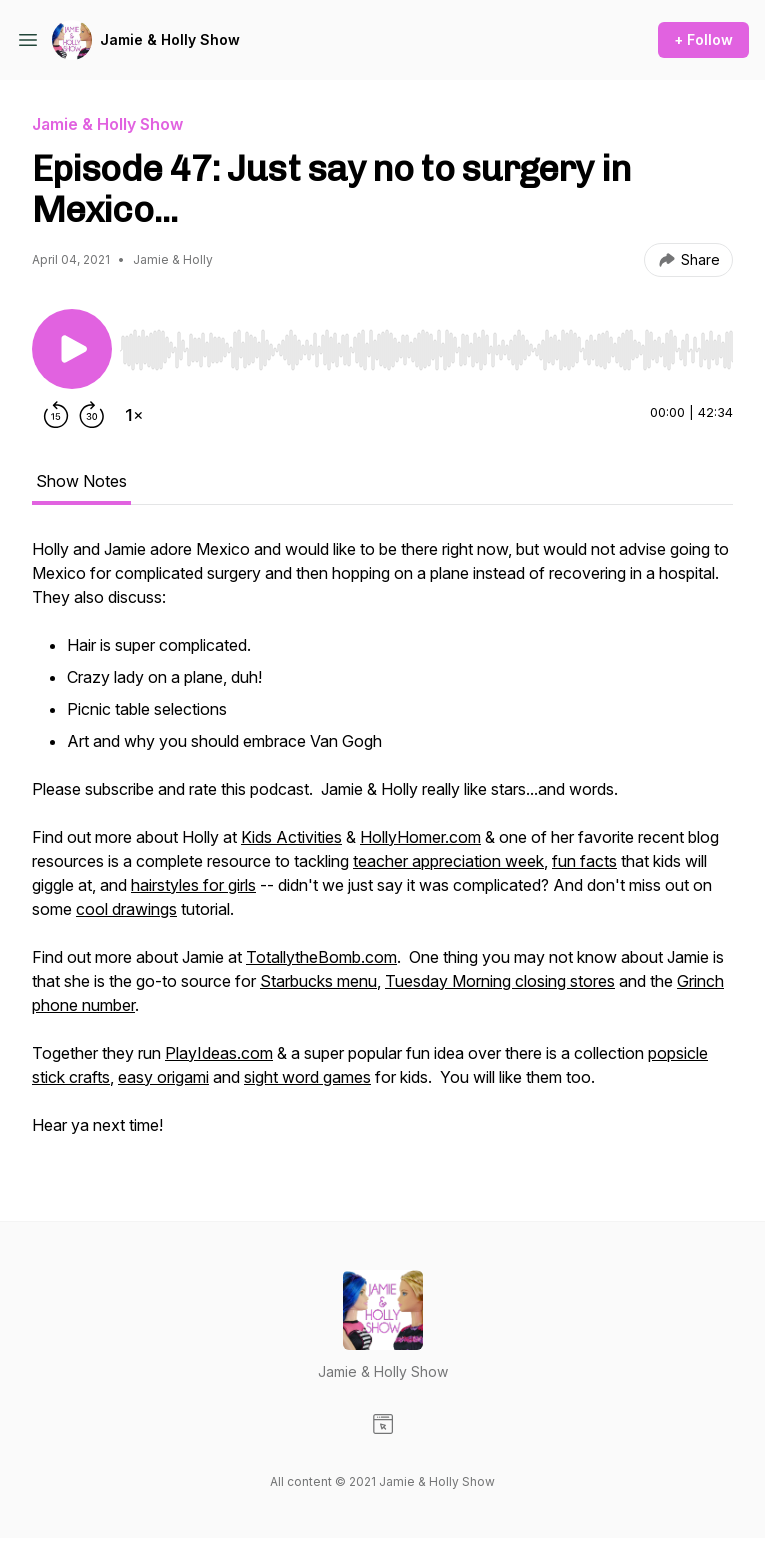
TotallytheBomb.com (321, 957)
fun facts (584, 861)
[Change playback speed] (134, 415)
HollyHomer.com (420, 837)
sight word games (307, 1077)
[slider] (426, 350)
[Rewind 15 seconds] (56, 415)
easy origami (163, 1077)
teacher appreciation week (448, 861)
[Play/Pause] (72, 349)
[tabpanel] (382, 847)
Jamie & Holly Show (170, 39)
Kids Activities (291, 837)
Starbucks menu (318, 981)
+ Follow (703, 39)
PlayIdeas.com (219, 1053)
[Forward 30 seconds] (92, 415)
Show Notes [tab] (81, 481)
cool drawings (126, 909)
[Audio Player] (426, 344)
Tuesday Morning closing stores (500, 981)
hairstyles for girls (193, 885)
